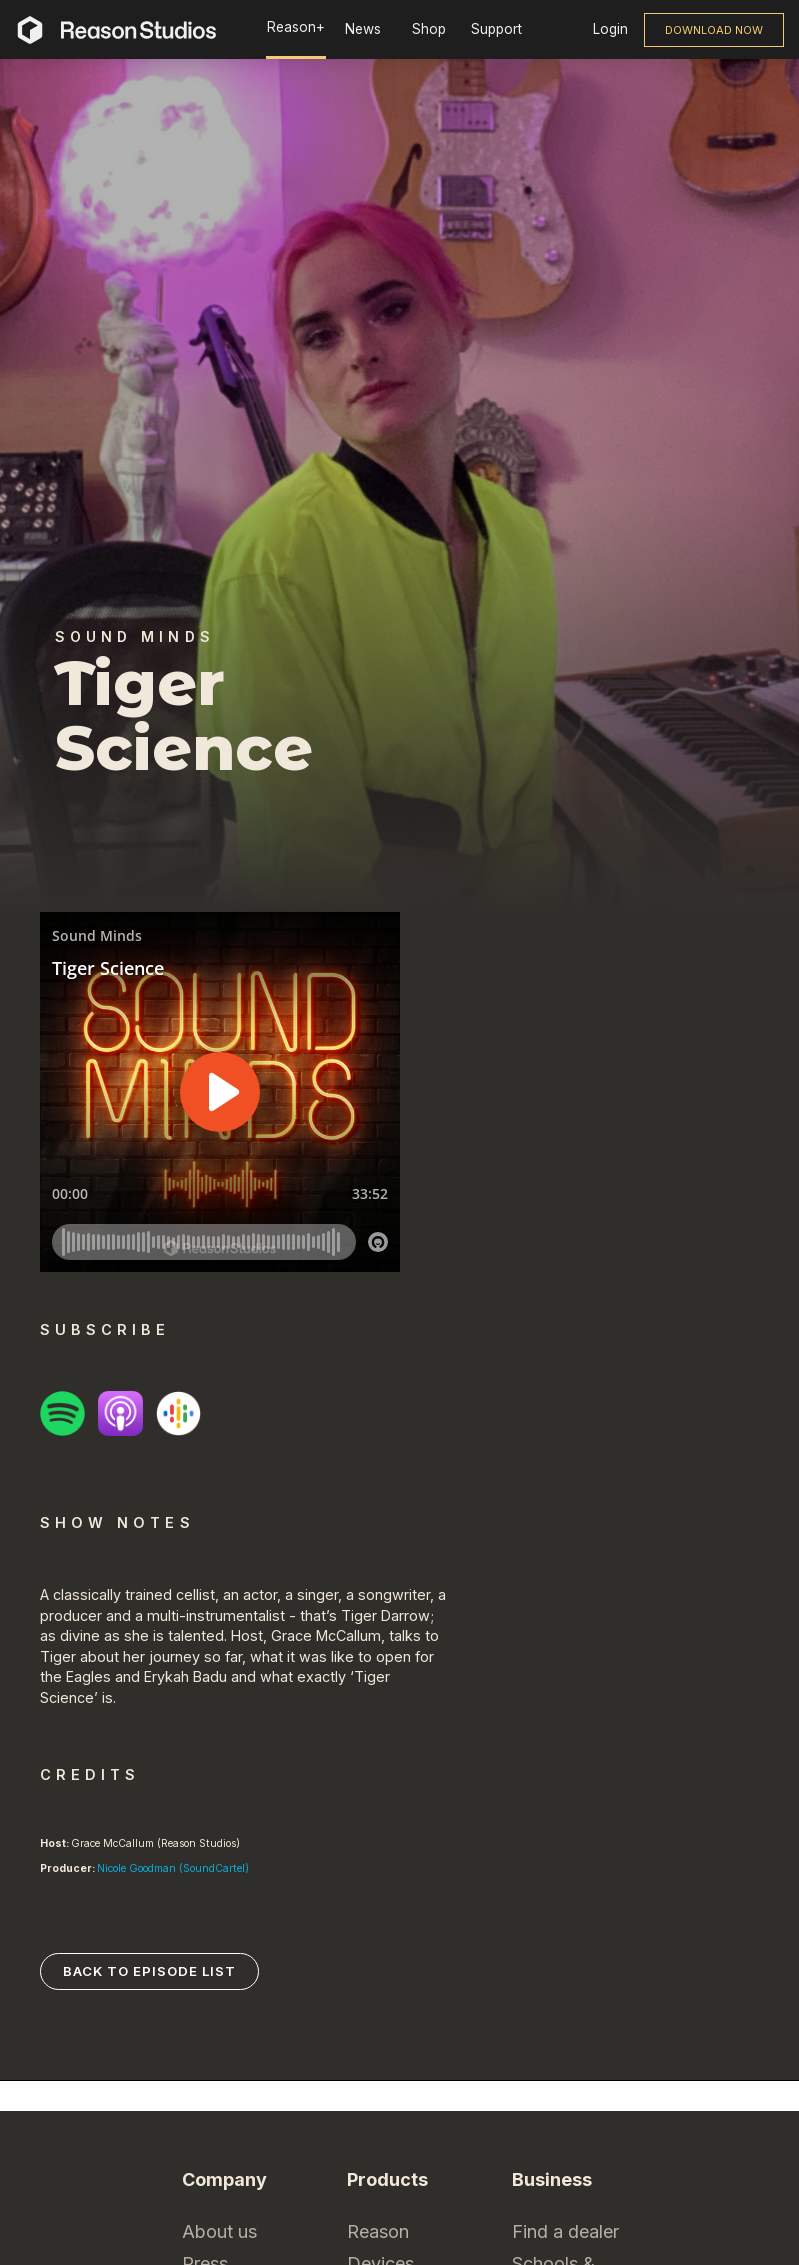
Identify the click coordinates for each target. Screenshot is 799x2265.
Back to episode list (149, 1971)
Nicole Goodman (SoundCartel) (173, 1868)
